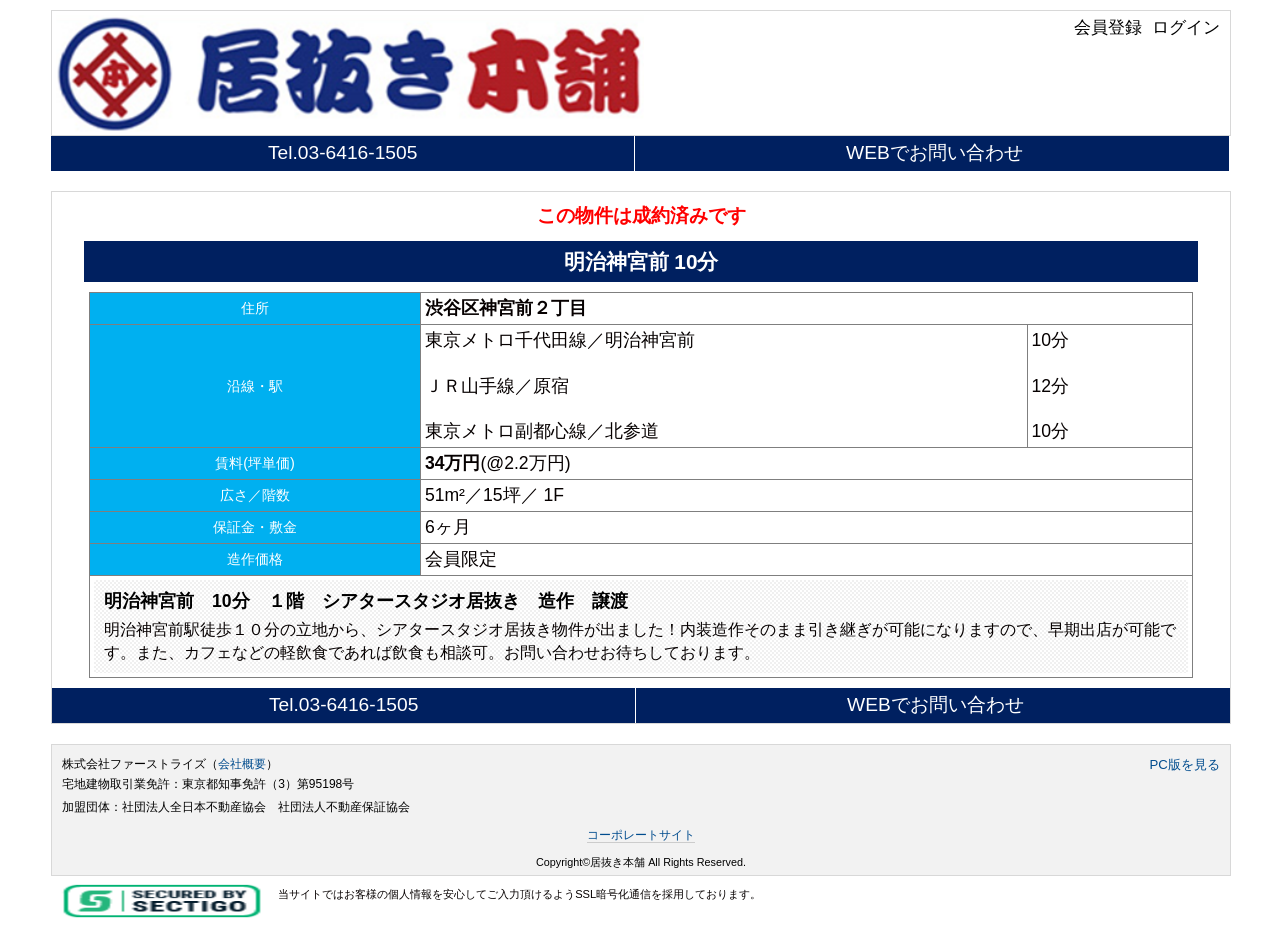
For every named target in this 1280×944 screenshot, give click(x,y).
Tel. (342, 152)
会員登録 (1108, 27)
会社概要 (242, 764)
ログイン (1186, 27)
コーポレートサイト (641, 835)
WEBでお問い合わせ (934, 152)
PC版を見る (1184, 764)
